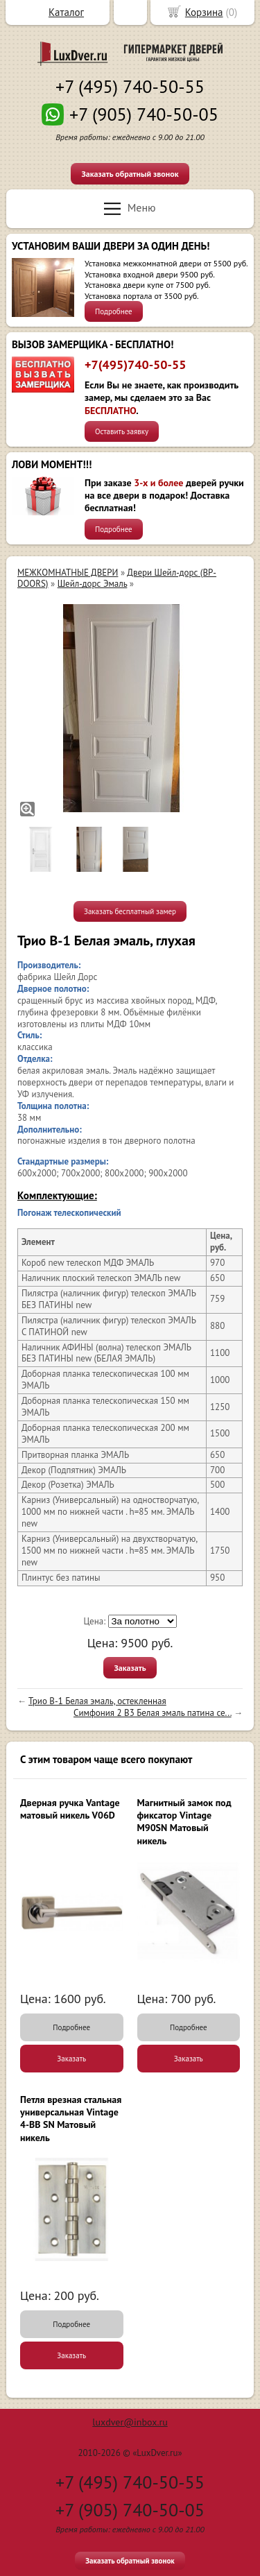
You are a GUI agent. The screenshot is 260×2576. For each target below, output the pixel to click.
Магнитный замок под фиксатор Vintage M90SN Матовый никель (184, 1821)
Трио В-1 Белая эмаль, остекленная (97, 1701)
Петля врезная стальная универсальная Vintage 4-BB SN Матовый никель (70, 2118)
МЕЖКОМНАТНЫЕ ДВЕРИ (67, 572)
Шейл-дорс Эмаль (93, 584)
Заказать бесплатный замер (130, 911)
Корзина (204, 12)
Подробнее (113, 311)
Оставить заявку (121, 431)
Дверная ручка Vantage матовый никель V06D (70, 1808)
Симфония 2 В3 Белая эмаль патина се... (152, 1713)
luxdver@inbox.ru (129, 2422)
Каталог (66, 12)
